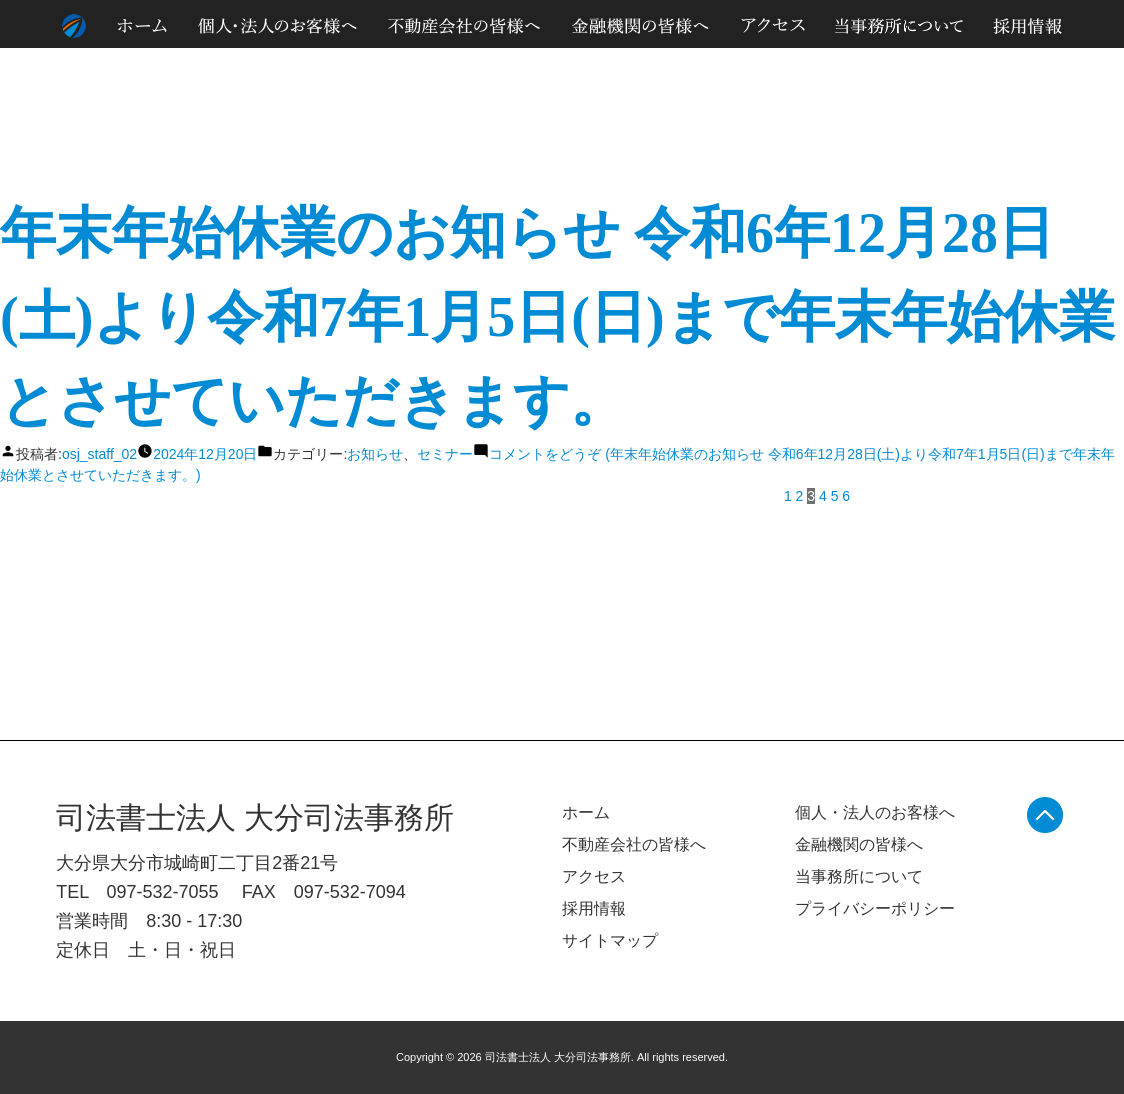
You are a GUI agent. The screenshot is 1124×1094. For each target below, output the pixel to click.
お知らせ (375, 454)
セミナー (445, 454)
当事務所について (859, 876)
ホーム (586, 812)
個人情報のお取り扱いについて (900, 69)
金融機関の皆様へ (859, 844)
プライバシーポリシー (875, 908)
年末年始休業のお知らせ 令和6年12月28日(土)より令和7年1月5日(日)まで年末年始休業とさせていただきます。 (557, 317)
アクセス (594, 876)
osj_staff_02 (99, 454)
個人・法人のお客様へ (875, 812)
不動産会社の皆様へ (634, 844)
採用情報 (594, 908)
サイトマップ (1038, 69)
